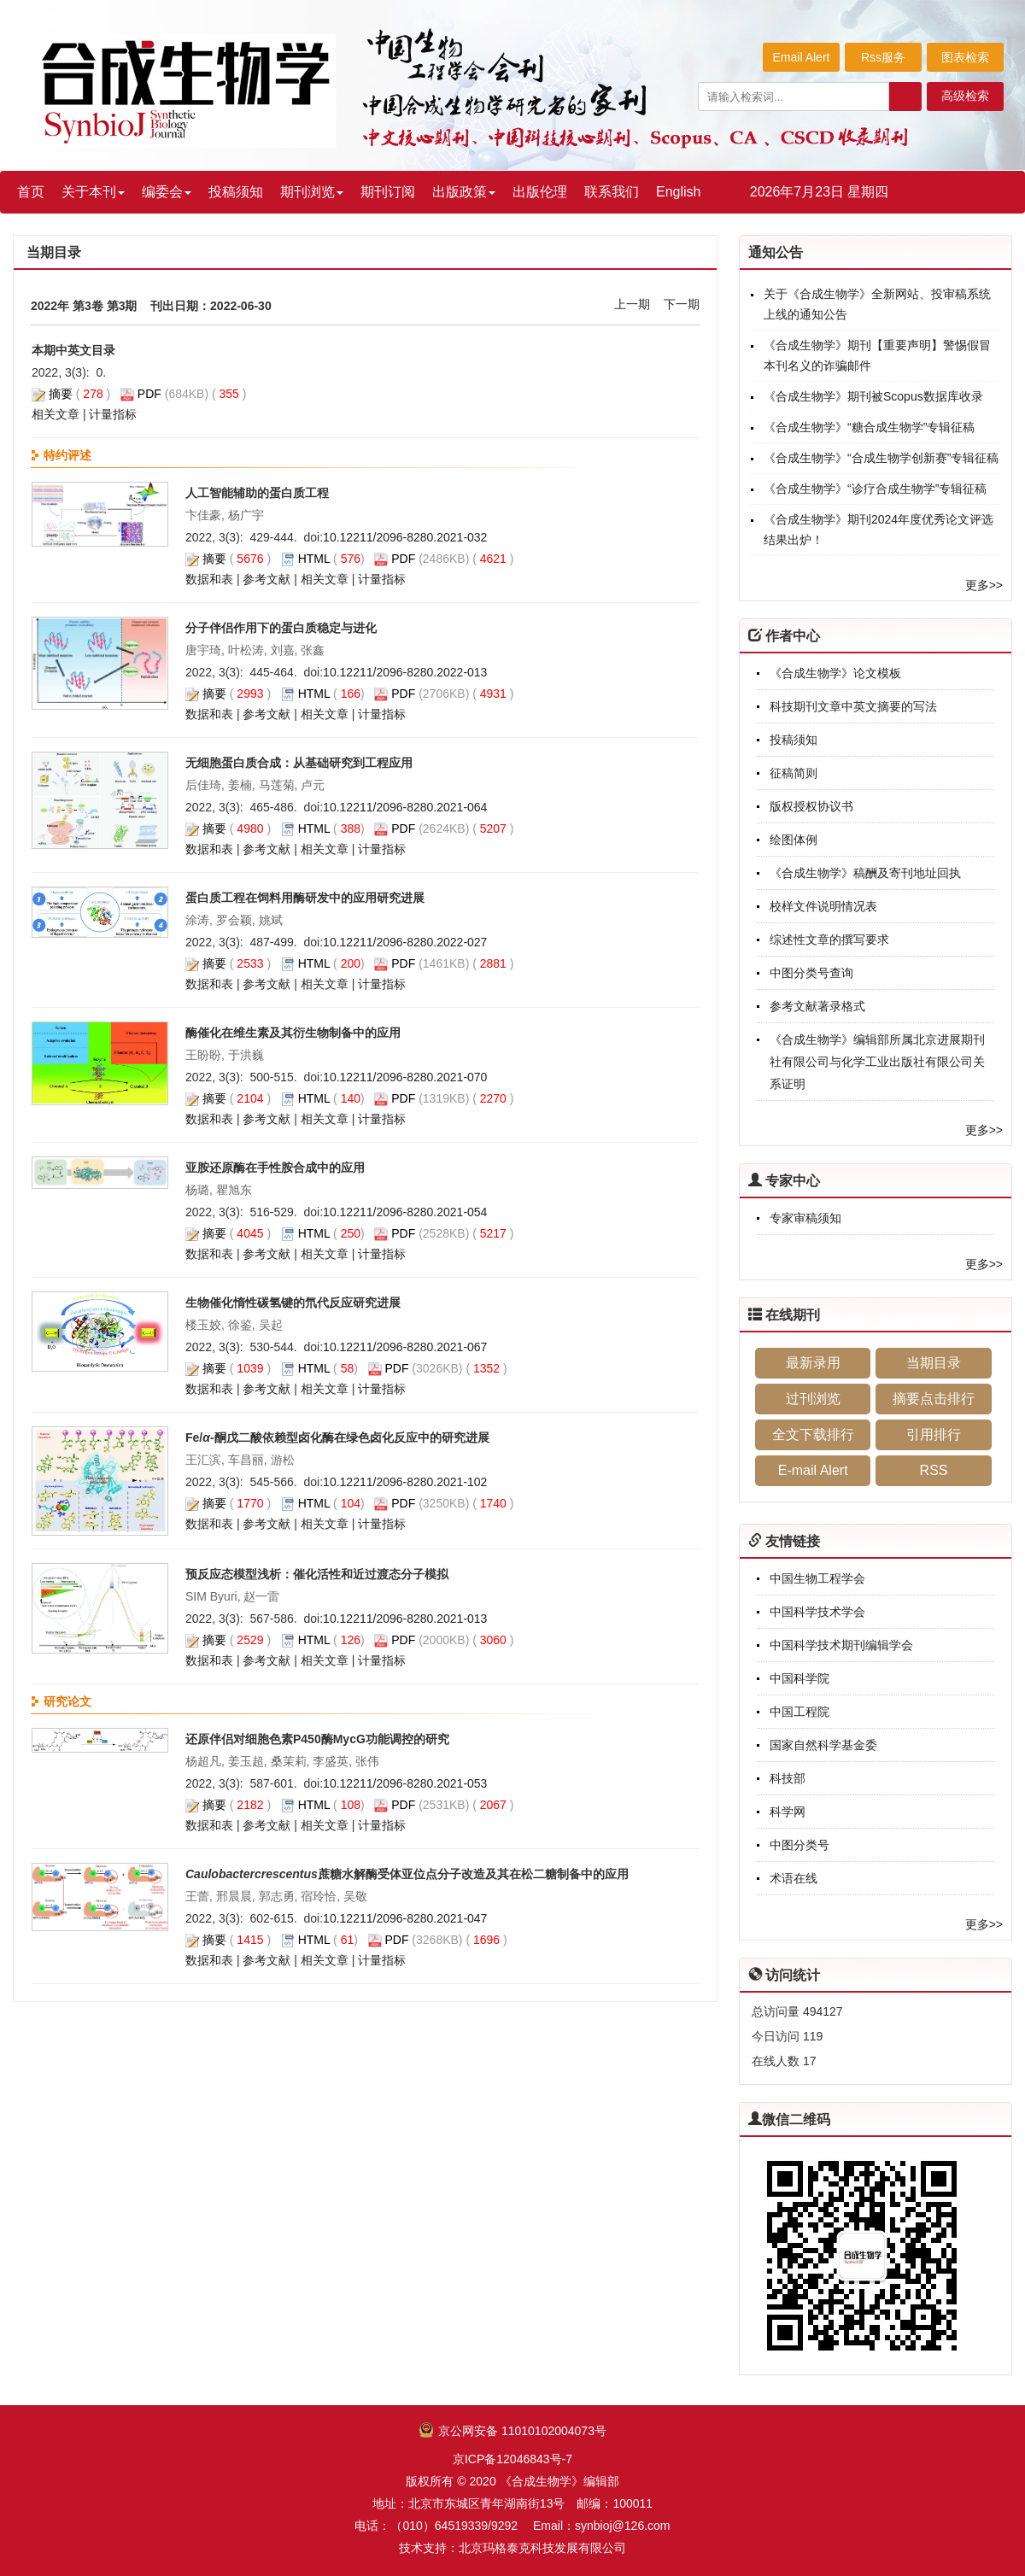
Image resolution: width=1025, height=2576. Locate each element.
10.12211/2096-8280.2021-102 (405, 1482)
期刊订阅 (387, 191)
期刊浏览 (311, 191)
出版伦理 (539, 191)
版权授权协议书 (811, 806)
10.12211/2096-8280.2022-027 (405, 942)
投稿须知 (235, 191)
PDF (149, 394)
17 (810, 2061)
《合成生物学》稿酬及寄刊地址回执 (865, 873)
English (678, 191)
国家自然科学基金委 (823, 1745)
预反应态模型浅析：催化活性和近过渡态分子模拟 (316, 1574)
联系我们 (611, 191)
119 (813, 2036)
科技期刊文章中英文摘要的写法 (853, 706)
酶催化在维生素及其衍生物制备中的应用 (293, 1032)
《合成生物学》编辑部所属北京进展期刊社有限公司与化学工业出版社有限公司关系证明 (877, 1062)
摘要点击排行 (934, 1398)
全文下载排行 (813, 1434)
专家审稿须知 (805, 1218)
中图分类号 (799, 1845)
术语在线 (793, 1878)
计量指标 (113, 414)
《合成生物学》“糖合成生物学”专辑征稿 (869, 427)
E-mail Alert (813, 1470)
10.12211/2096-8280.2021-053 (405, 1783)
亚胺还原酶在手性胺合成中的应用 (275, 1167)
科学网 (787, 1811)
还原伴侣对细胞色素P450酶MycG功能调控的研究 (317, 1739)
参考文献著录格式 (817, 1006)
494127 (823, 2011)
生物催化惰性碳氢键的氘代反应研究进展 (293, 1302)
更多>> (984, 585)
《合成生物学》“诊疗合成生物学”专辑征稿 (875, 488)
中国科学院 (799, 1678)
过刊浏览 (813, 1398)
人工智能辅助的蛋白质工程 (257, 493)
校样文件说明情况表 (823, 906)
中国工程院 (799, 1711)
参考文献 (266, 579)
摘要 (61, 394)
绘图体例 (793, 839)
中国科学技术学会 (817, 1612)
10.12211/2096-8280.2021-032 (405, 537)
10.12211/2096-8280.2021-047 (405, 1918)
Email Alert (801, 57)
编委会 (166, 191)
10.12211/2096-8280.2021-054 (405, 1212)
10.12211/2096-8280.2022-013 (405, 672)
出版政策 (463, 191)
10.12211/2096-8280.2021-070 (405, 1077)
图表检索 (965, 57)
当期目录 (933, 1362)
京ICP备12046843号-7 (512, 2459)
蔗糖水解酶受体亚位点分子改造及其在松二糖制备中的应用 (407, 1874)
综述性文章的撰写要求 (829, 939)
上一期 (632, 304)
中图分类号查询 (811, 973)
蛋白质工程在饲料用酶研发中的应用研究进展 (305, 898)
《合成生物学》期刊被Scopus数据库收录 (873, 396)
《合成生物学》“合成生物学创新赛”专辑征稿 (881, 458)
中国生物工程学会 (817, 1578)
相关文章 (55, 414)
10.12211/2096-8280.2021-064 (405, 807)
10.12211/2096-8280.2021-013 (405, 1618)
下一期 (682, 304)
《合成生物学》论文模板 (835, 673)
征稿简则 (793, 773)
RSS (934, 1470)
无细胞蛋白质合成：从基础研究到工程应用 (299, 763)
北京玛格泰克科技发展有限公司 (542, 2548)
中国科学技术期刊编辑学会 (841, 1645)
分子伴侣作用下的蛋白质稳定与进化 (281, 628)
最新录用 (813, 1362)
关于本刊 (93, 191)
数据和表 (209, 579)
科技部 (787, 1778)
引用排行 (933, 1434)
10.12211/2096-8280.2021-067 (405, 1347)
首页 (30, 191)
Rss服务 (883, 57)
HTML (314, 558)
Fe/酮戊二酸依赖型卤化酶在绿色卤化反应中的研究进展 (337, 1437)
